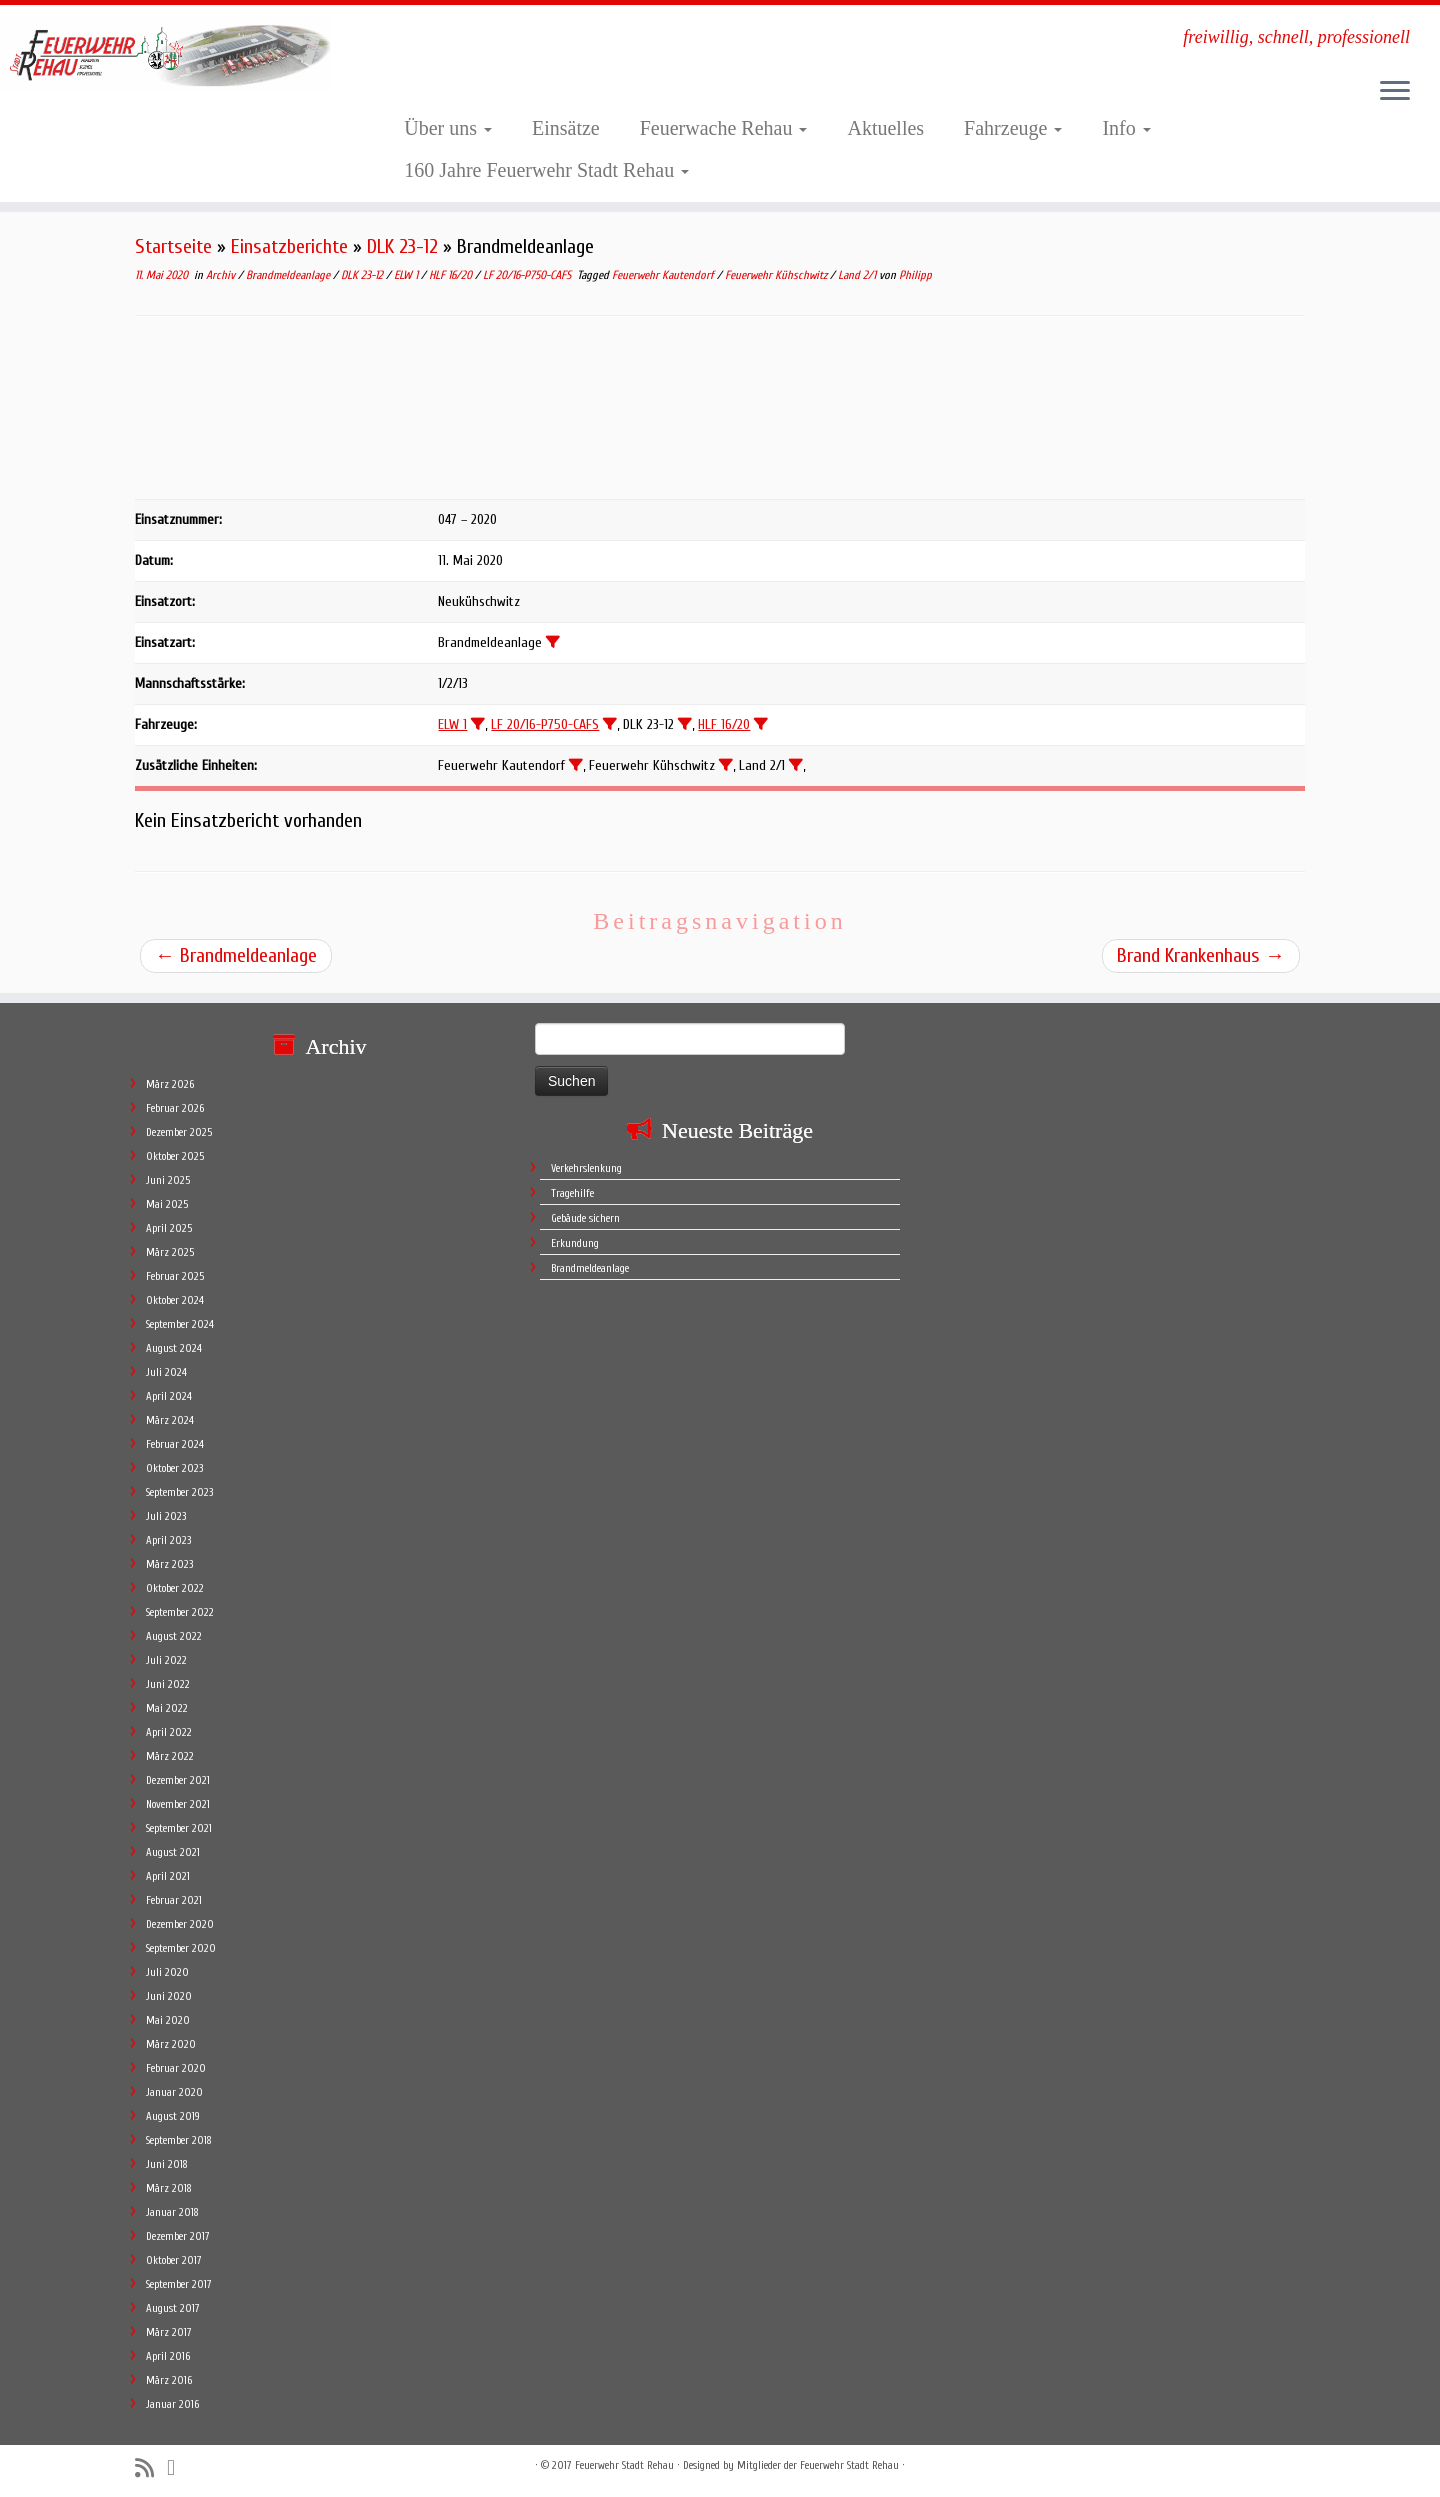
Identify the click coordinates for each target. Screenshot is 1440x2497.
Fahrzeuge (1013, 128)
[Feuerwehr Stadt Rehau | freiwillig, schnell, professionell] (166, 53)
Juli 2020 (167, 1972)
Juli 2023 (166, 1516)
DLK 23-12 (402, 246)
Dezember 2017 (178, 2236)
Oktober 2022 (175, 1588)
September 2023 (179, 1492)
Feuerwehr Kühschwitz (777, 275)
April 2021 (168, 1876)
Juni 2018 (167, 2164)
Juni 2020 (169, 1996)
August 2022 (174, 1636)
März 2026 (170, 1084)
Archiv (222, 275)
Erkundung (575, 1243)
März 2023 (169, 1564)
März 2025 (170, 1252)
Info (1126, 128)
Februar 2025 (175, 1276)
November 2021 (178, 1804)
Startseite (173, 246)
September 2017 (179, 2284)
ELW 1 (407, 275)
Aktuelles (885, 128)
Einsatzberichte (289, 246)
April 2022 (169, 1732)
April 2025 (169, 1228)
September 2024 (180, 1324)
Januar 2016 (172, 2404)
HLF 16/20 (452, 275)
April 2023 (168, 1540)
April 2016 (168, 2356)
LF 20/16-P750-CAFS (528, 275)
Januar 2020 (174, 2092)
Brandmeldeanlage (289, 275)
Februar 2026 (175, 1108)
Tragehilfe (572, 1193)
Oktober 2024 (175, 1300)
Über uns (448, 128)
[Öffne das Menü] (1395, 92)
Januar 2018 (172, 2212)
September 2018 (179, 2140)
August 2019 (173, 2116)
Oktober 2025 (175, 1156)
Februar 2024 (175, 1444)
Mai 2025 (167, 1204)
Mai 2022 (167, 1708)
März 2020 (171, 2044)
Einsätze (566, 128)
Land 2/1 (858, 275)
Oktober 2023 (174, 1468)
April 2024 (169, 1396)
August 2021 (173, 1852)
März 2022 (170, 1756)
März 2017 (169, 2332)
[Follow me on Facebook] (177, 2468)
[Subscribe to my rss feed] (151, 2468)
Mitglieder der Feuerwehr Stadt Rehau (818, 2465)
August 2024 (174, 1348)
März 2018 (169, 2188)
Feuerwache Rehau (724, 128)
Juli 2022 (166, 1660)
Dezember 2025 (179, 1132)
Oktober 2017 (174, 2260)
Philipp (915, 275)
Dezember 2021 (178, 1780)
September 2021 (179, 1828)
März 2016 (169, 2380)
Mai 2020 (168, 2020)
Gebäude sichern (585, 1218)
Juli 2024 (166, 1372)
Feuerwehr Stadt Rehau (624, 2465)
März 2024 (170, 1420)
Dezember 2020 (180, 1924)
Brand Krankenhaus (1201, 955)
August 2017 (173, 2308)
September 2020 (181, 1948)
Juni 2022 (168, 1684)
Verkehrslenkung (586, 1168)
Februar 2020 (176, 2068)
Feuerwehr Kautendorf (664, 275)
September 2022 (180, 1612)
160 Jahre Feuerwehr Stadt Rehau (546, 170)
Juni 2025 (168, 1180)
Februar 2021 (174, 1900)
